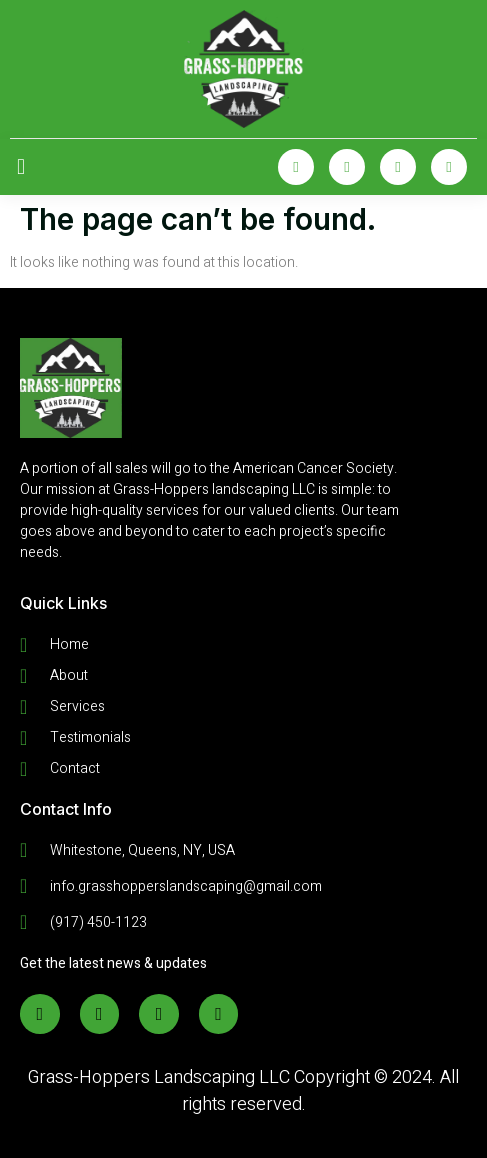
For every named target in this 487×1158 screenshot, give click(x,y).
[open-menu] (21, 167)
